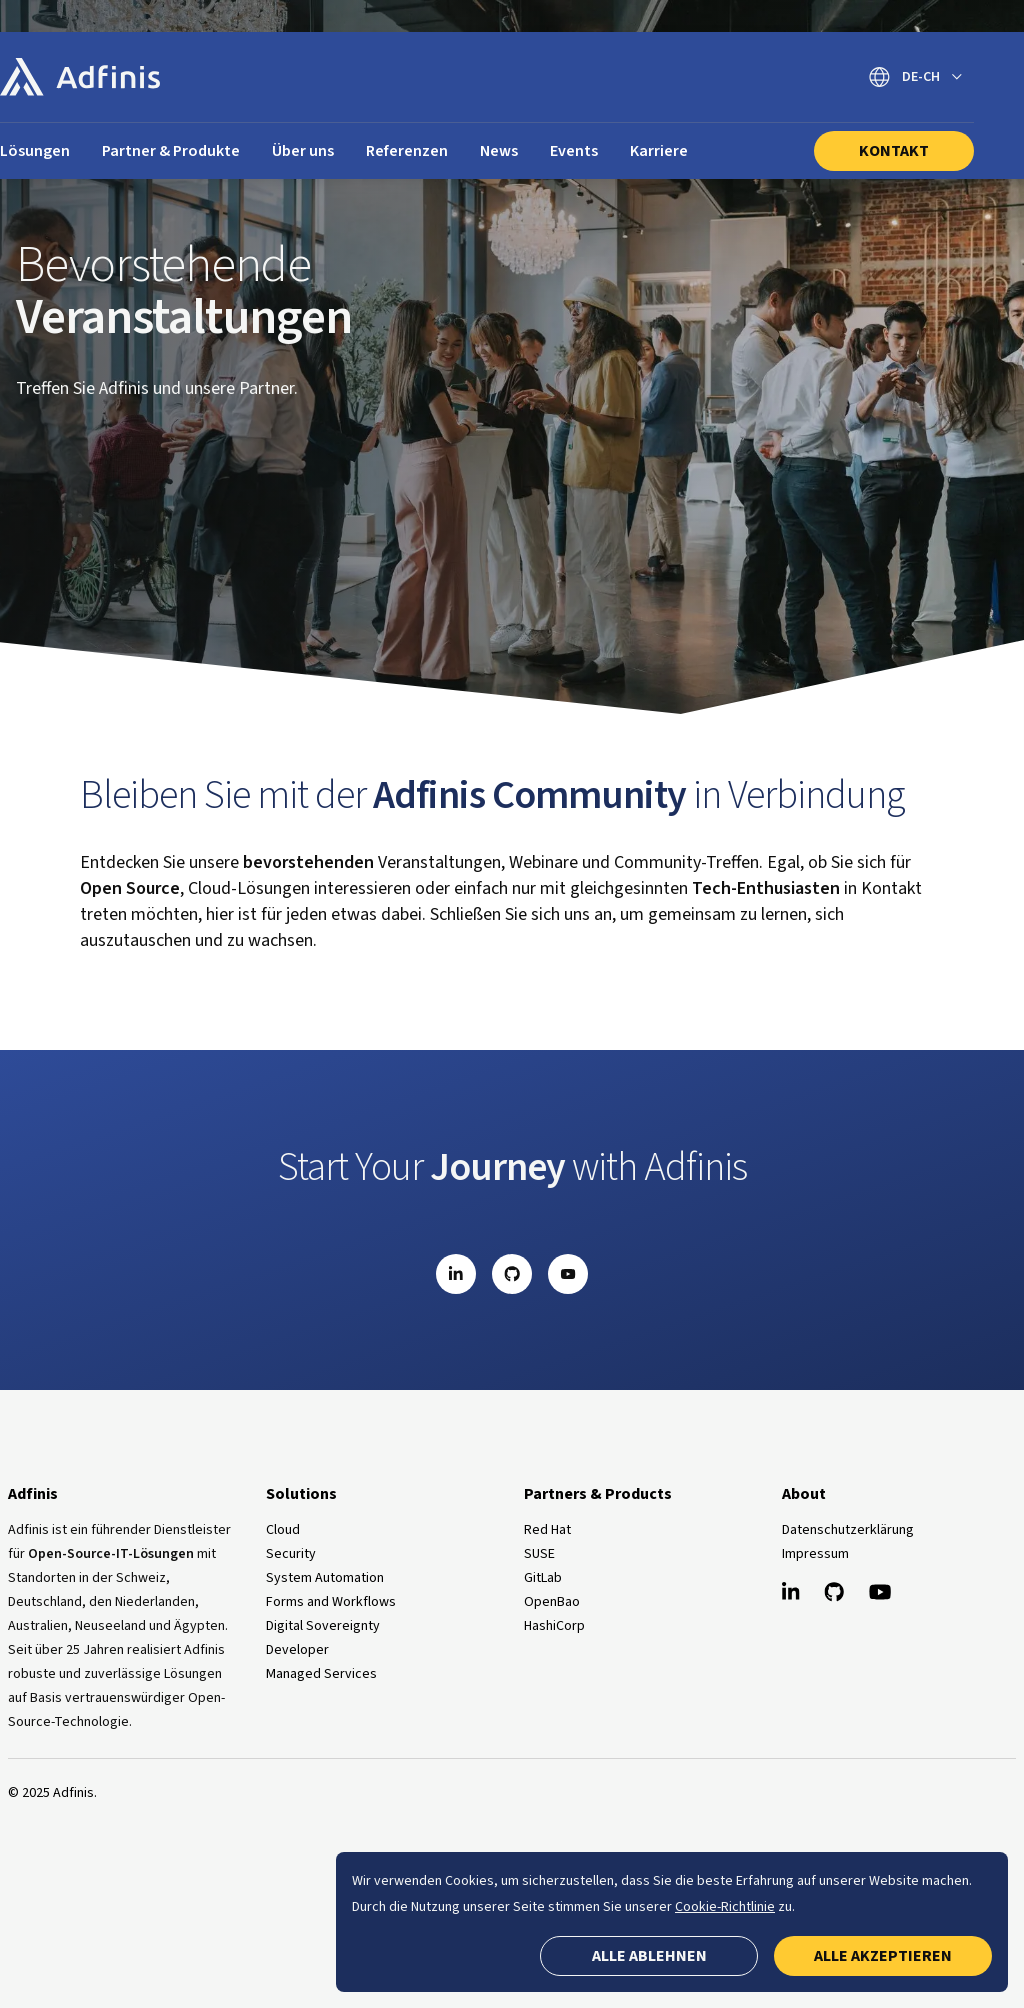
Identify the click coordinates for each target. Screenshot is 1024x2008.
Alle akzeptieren (883, 1956)
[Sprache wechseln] (915, 77)
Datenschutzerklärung (848, 1530)
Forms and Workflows (331, 1602)
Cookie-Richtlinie (725, 1907)
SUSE (539, 1554)
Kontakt (894, 151)
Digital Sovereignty (323, 1626)
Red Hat (547, 1530)
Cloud (283, 1530)
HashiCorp (554, 1626)
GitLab (543, 1578)
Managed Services (321, 1674)
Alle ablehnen (649, 1956)
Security (291, 1554)
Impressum (815, 1554)
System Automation (325, 1578)
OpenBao (552, 1602)
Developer (297, 1650)
